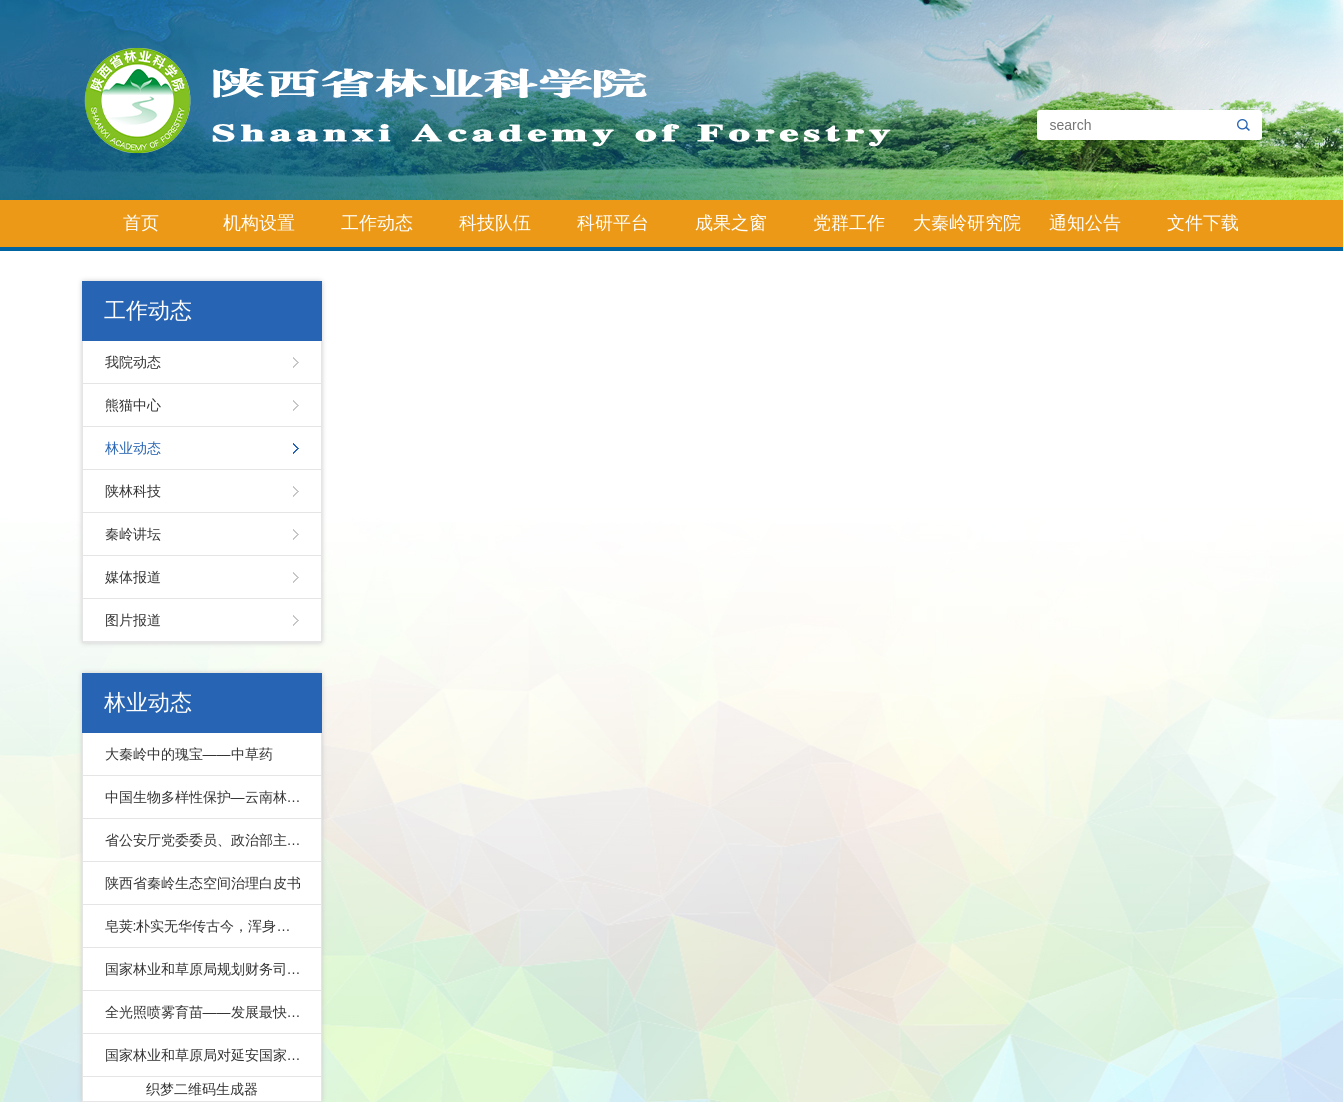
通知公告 (1085, 223)
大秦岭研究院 (967, 223)
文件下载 (1203, 223)
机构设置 (259, 223)
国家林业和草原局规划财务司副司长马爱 (208, 969)
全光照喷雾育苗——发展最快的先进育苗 (208, 1012)
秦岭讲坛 (133, 534)
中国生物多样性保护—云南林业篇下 (208, 797)
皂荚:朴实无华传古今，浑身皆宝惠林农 (208, 926)
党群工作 (849, 223)
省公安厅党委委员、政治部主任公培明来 (208, 840)
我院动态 (133, 362)
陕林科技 (133, 491)
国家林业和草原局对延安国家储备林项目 (208, 1055)
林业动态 (133, 448)
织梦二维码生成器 (202, 1089)
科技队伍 (495, 223)
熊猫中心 (133, 405)
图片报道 (133, 620)
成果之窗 (731, 223)
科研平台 (613, 223)
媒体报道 (133, 577)
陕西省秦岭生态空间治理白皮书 (203, 883)
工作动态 (377, 223)
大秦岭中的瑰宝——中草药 (189, 754)
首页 (141, 223)
